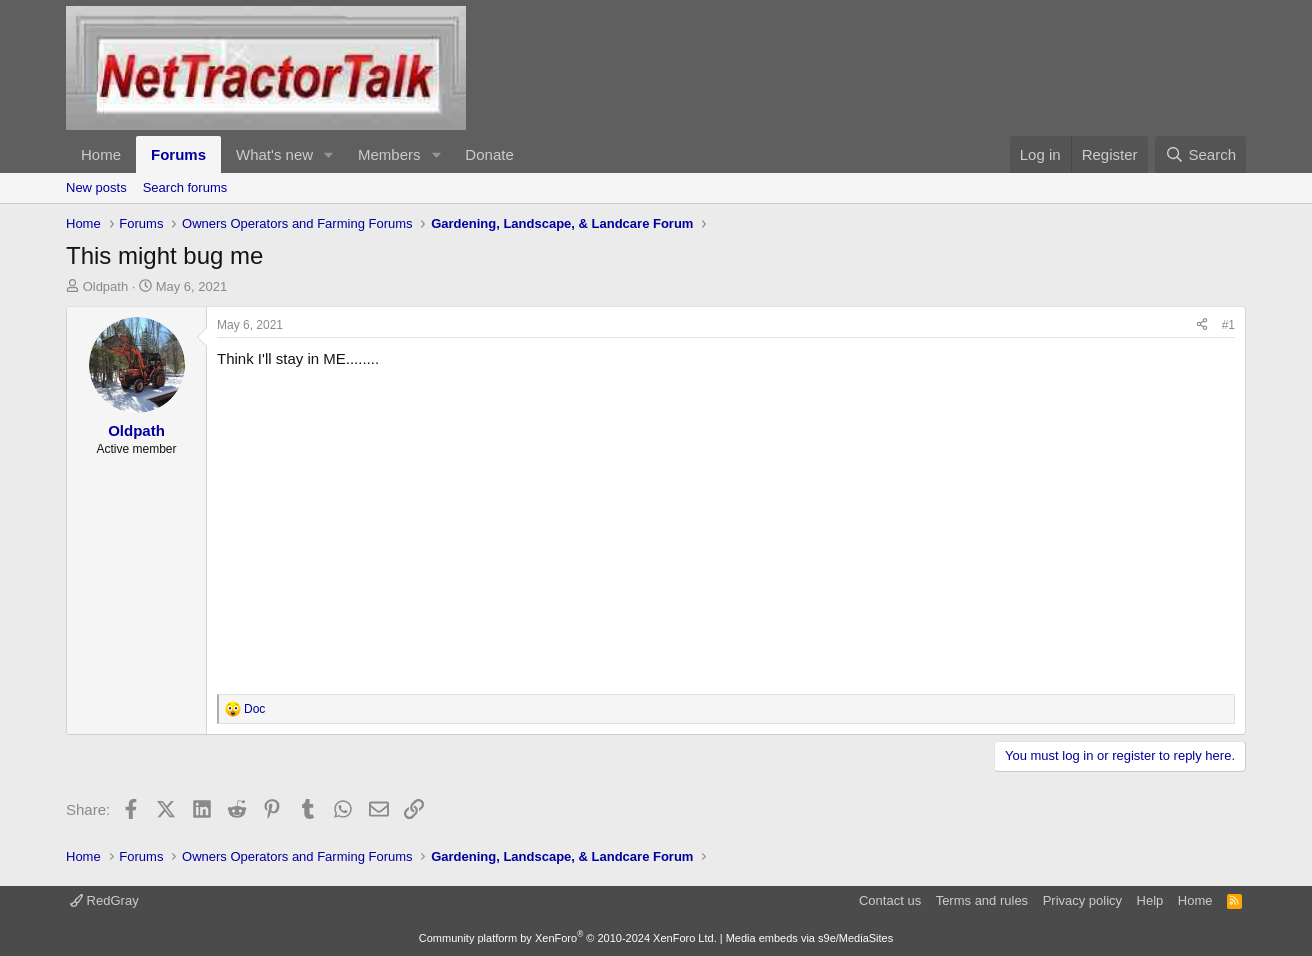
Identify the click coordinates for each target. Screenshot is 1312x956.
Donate (489, 154)
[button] (329, 154)
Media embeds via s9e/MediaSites (810, 938)
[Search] (1200, 154)
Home (101, 154)
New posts (96, 187)
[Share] (1202, 325)
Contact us (890, 900)
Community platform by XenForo (568, 938)
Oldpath (106, 286)
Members (389, 154)
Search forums (185, 187)
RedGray (104, 900)
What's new (274, 154)
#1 (1228, 325)
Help (1150, 900)
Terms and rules (982, 900)
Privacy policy (1082, 900)
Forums (178, 154)
